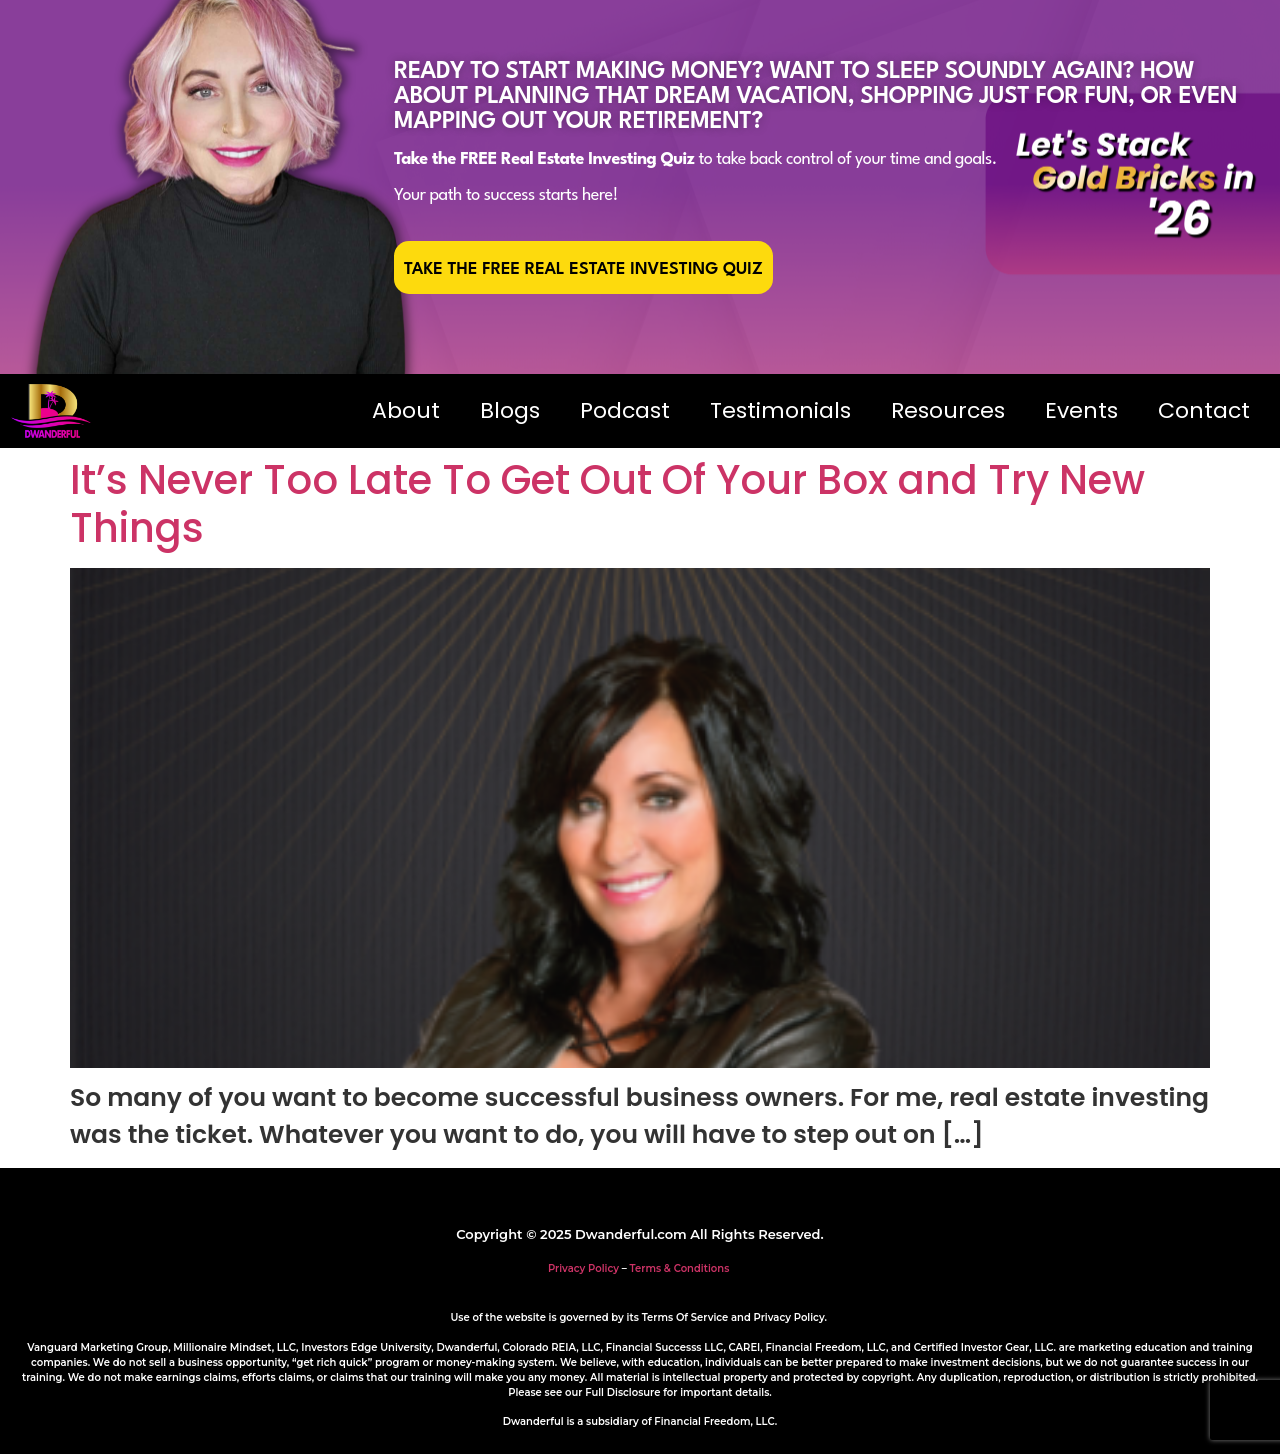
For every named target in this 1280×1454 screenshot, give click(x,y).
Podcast (625, 410)
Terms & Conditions (680, 1268)
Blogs (510, 410)
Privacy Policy (583, 1268)
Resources (948, 410)
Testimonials (780, 410)
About (406, 410)
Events (1081, 410)
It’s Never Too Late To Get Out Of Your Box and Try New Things (607, 504)
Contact (1204, 410)
